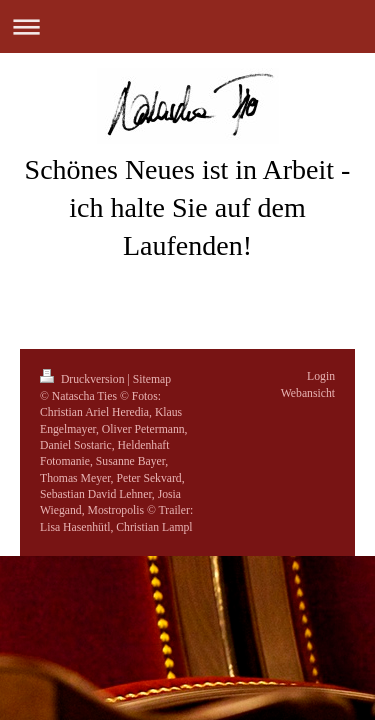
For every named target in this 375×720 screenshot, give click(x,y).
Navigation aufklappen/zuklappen (187, 26)
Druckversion (83, 379)
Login (321, 376)
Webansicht (308, 393)
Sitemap (152, 379)
